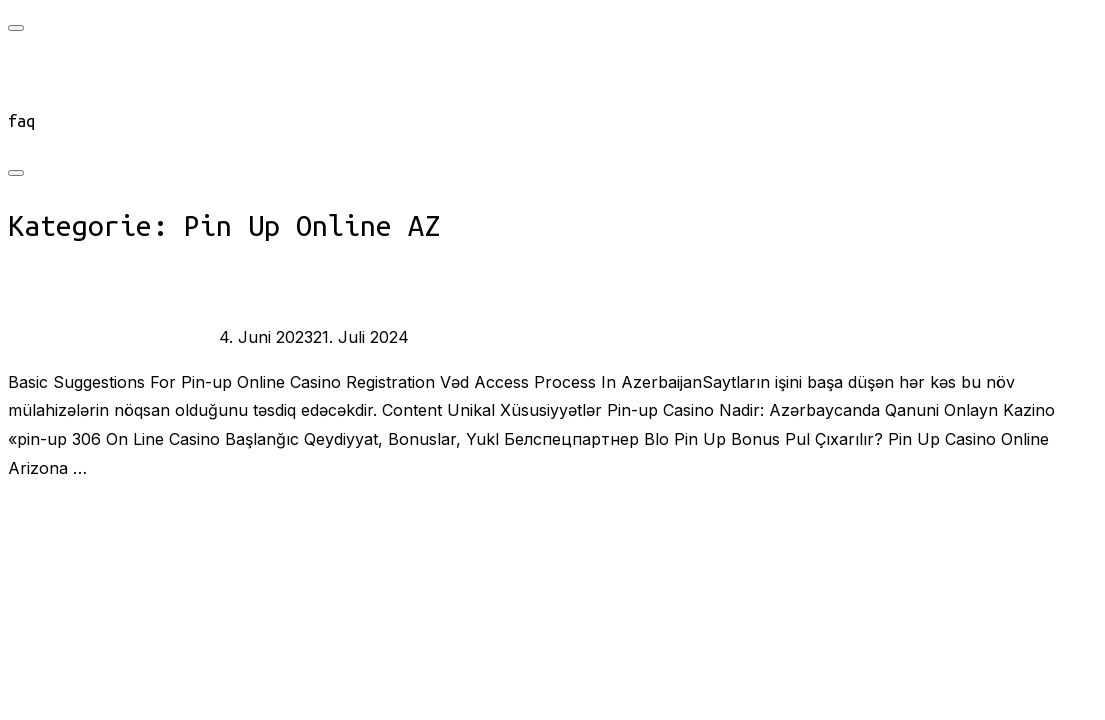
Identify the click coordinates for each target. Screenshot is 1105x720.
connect (39, 94)
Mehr (28, 513)
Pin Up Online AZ (148, 337)
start (30, 68)
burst (62, 337)
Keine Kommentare (480, 337)
